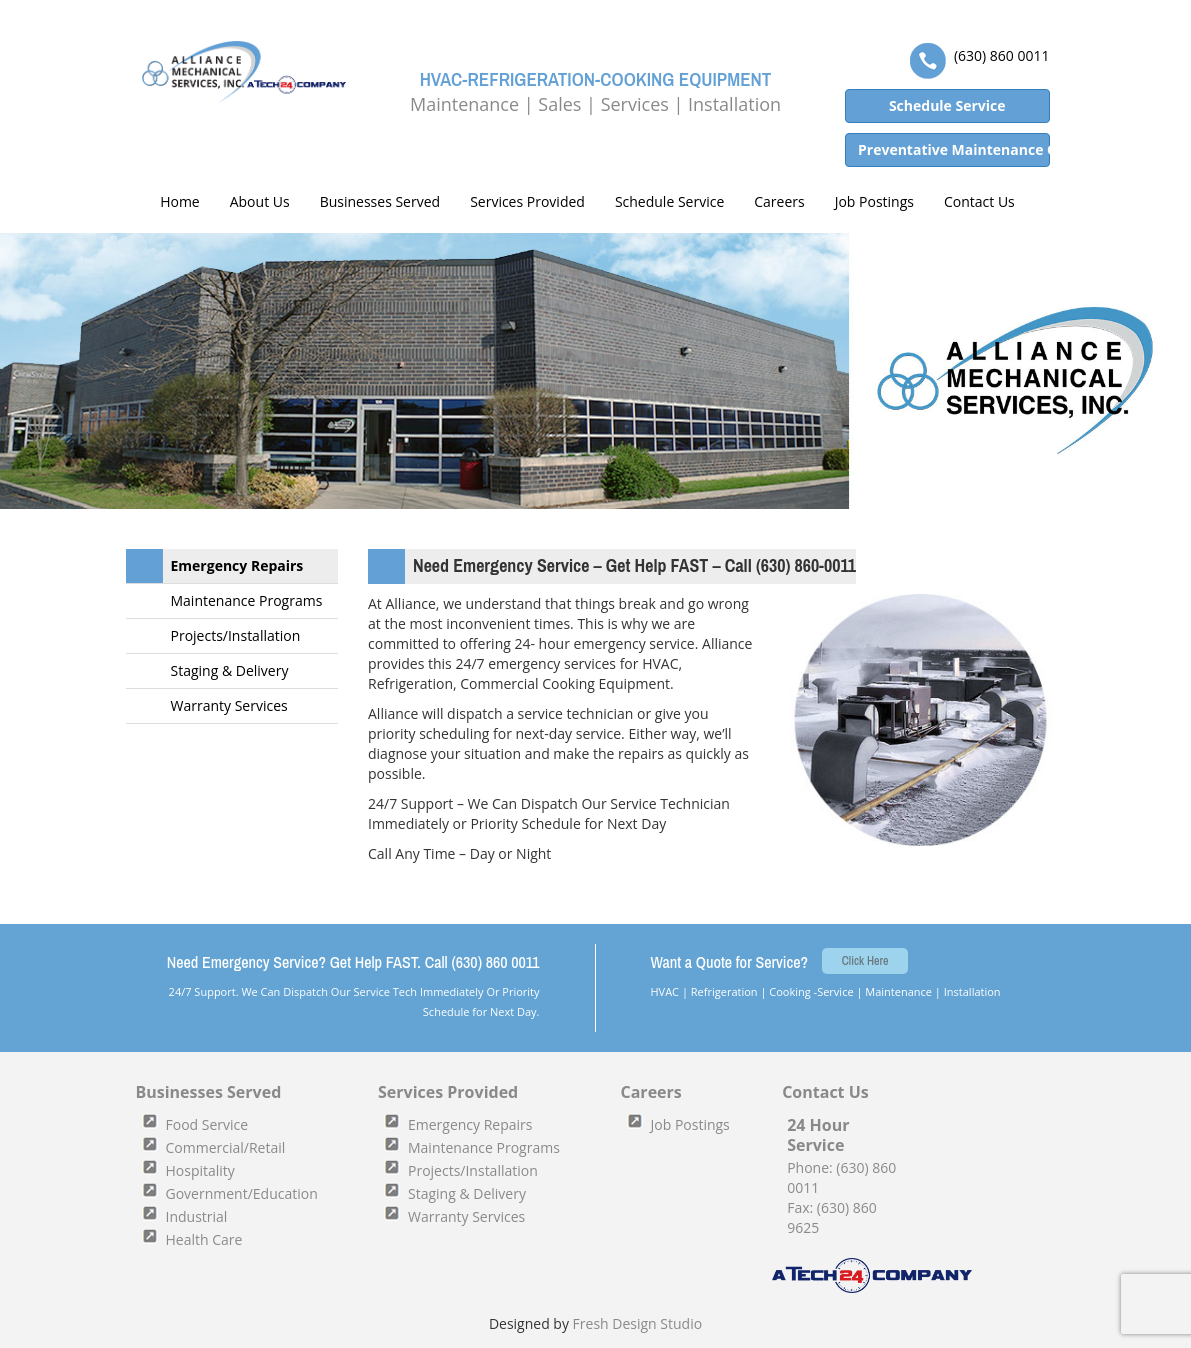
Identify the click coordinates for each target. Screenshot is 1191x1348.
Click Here (865, 961)
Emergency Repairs (237, 565)
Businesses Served (380, 201)
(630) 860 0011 (1002, 55)
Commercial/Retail (226, 1147)
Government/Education (242, 1193)
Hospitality (200, 1170)
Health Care (204, 1239)
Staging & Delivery (230, 670)
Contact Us (979, 201)
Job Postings (874, 201)
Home (178, 201)
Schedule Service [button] (947, 105)
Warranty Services (229, 705)
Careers (779, 201)
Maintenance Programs (247, 600)
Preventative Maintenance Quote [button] (954, 149)
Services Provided (527, 201)
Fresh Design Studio (638, 1323)
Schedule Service (669, 201)
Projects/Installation (236, 635)
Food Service (207, 1124)
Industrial (197, 1216)
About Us (260, 201)
